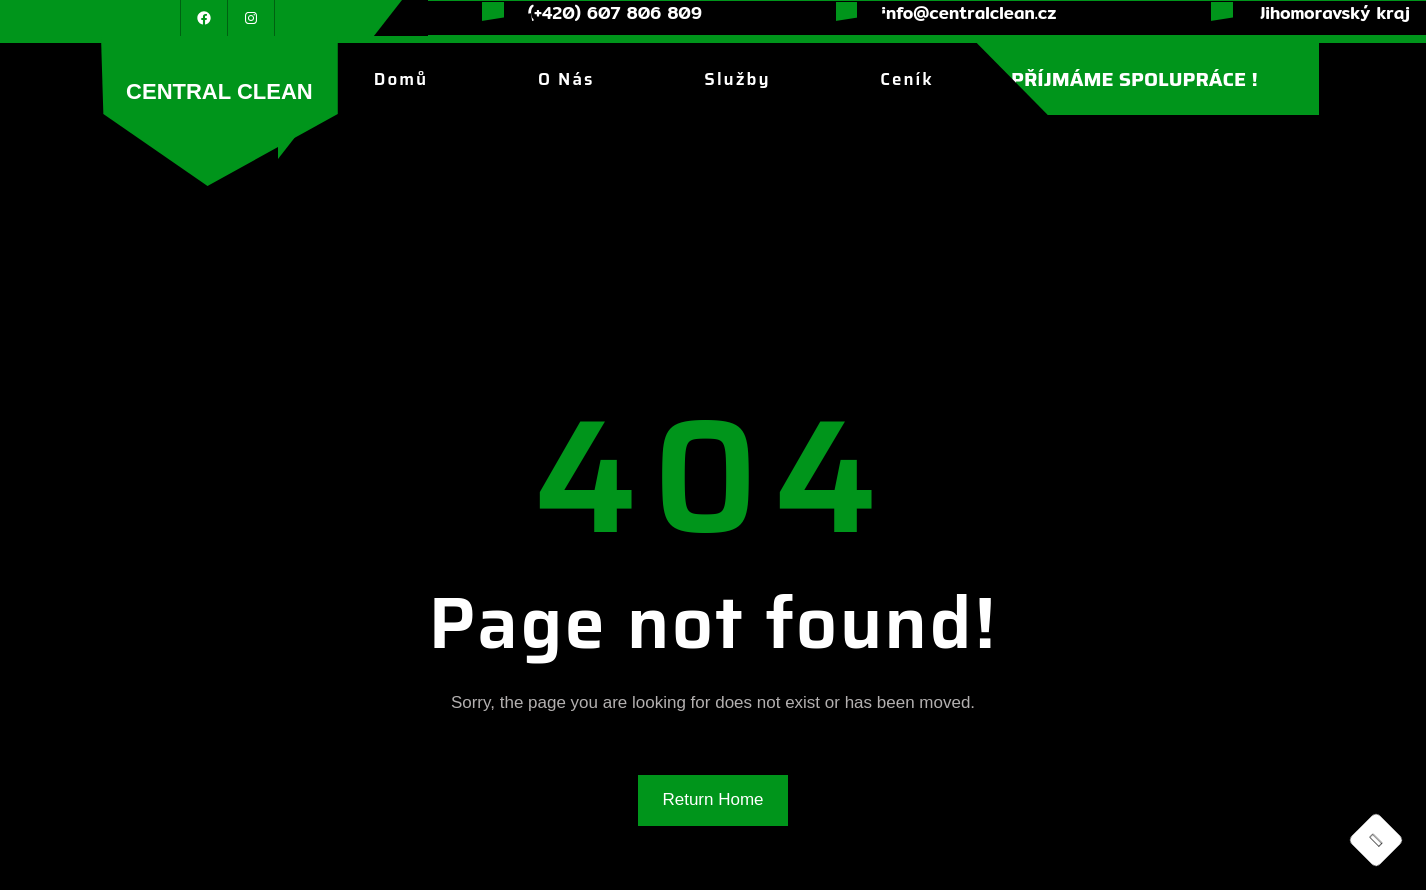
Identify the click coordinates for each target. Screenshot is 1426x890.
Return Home (712, 799)
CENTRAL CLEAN (219, 91)
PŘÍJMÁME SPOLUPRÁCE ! (1134, 79)
